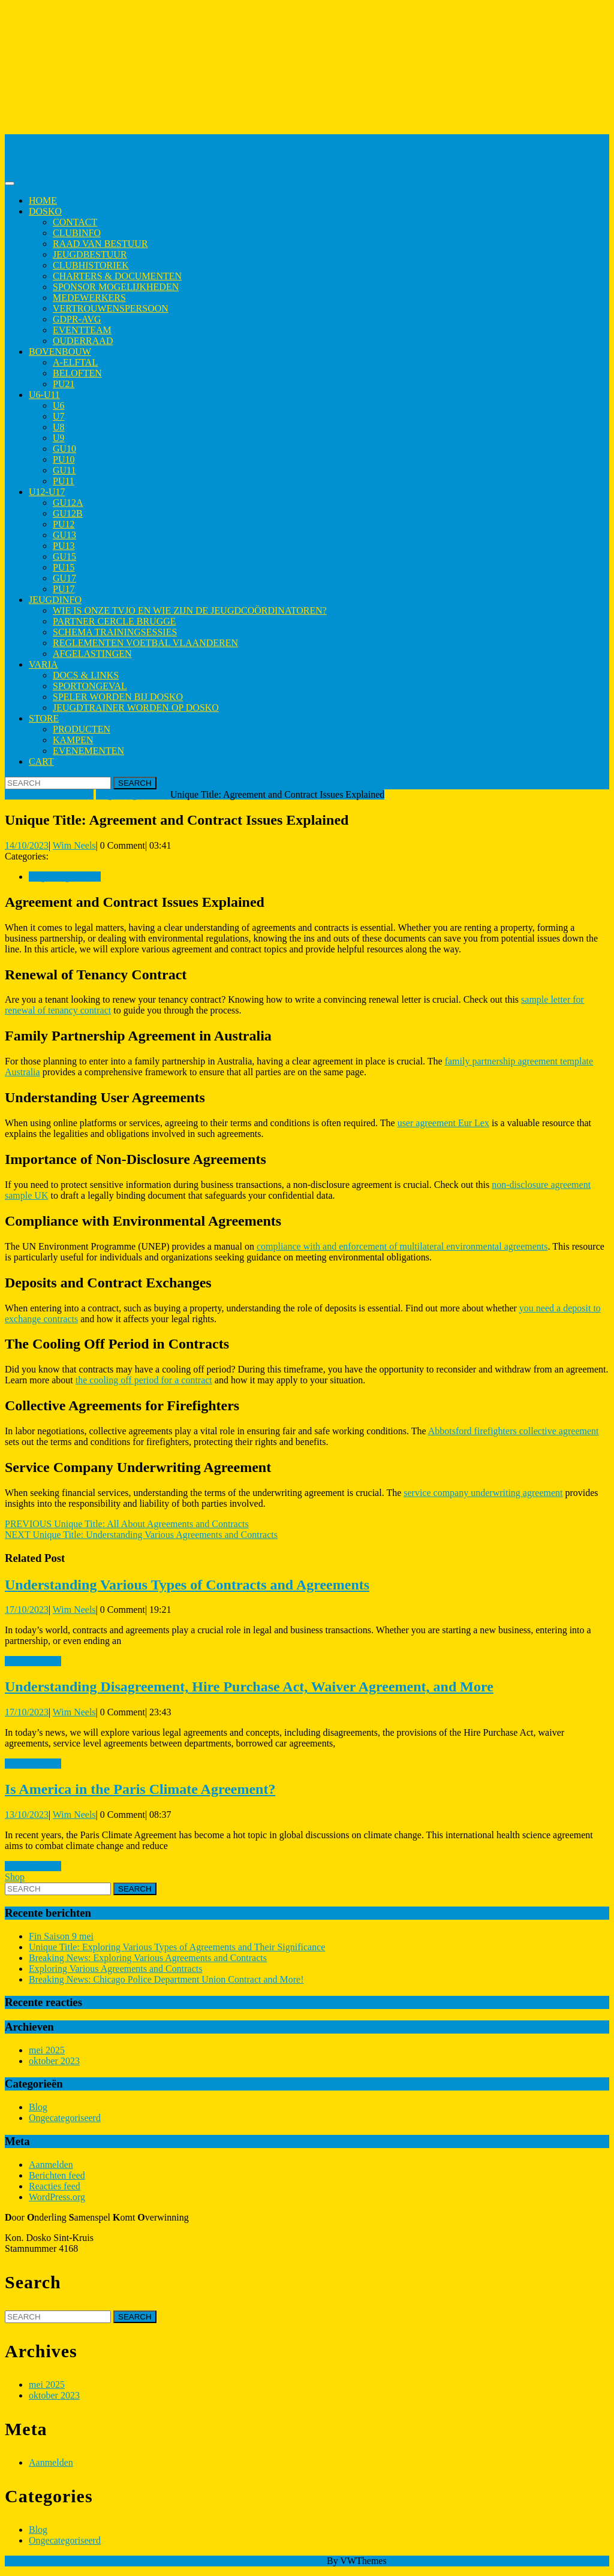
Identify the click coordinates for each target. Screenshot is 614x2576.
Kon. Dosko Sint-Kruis (49, 139)
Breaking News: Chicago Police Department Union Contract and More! (166, 1979)
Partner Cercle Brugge (114, 621)
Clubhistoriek (91, 265)
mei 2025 (47, 2050)
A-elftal (75, 362)
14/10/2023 (27, 845)
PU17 (63, 589)
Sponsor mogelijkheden (116, 287)
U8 (59, 427)
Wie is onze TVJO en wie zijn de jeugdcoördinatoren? (190, 610)
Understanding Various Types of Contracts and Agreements (187, 1584)
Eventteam (82, 330)
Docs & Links (86, 675)
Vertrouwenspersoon (110, 308)
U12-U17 (47, 492)
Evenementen (88, 751)
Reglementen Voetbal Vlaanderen (145, 643)
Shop (15, 1877)
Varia (43, 664)
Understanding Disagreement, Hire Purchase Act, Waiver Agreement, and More (249, 1686)
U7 (59, 416)
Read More (33, 1661)
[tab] (9, 183)
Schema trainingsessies (115, 632)
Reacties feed (54, 2186)
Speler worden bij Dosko (118, 697)
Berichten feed (57, 2175)
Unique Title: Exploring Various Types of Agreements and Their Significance (177, 1947)
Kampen (73, 740)
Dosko (45, 211)
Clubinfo (77, 233)
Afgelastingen (92, 653)
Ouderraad (83, 341)
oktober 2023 (54, 2061)
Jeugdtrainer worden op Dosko (136, 707)
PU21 (63, 384)
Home (43, 200)
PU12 (63, 524)
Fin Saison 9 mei (61, 1936)
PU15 (63, 567)
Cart (41, 761)
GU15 (64, 556)
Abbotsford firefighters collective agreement (513, 1431)
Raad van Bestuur (100, 244)
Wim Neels (74, 845)
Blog (38, 2107)
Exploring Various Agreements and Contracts (115, 1968)
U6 (59, 405)
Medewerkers (89, 297)
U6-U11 (44, 395)
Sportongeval (90, 686)
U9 (59, 438)
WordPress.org (57, 2197)
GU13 (64, 535)
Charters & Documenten (117, 276)
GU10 (64, 449)
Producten (81, 729)
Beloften (77, 373)
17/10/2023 (27, 1609)
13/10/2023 (27, 1814)
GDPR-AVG (77, 319)
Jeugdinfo (55, 600)
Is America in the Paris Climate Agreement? (140, 1789)
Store (44, 718)
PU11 (63, 481)
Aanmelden (51, 2164)
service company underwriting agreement (483, 1493)
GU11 (64, 470)
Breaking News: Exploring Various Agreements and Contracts (148, 1958)
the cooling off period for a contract (144, 1380)
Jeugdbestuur (90, 254)
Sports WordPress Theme (275, 2561)
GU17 (64, 578)
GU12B (68, 513)
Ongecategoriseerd (132, 794)
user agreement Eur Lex (443, 1123)
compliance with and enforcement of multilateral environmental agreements (402, 1246)
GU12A (68, 502)
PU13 (63, 546)
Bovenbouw (60, 351)
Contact (75, 222)
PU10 (63, 459)
